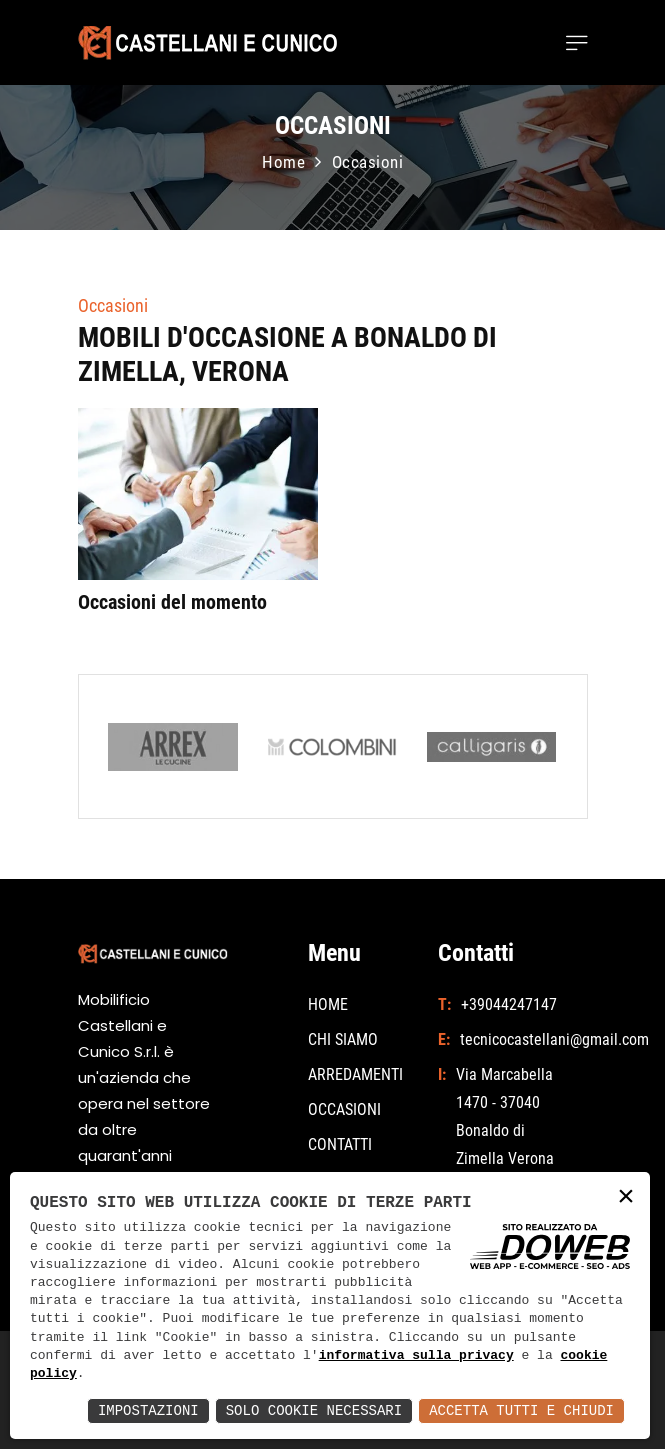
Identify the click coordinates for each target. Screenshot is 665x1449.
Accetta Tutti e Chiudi (521, 1410)
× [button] (626, 1197)
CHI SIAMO (343, 1039)
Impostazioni (148, 1410)
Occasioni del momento (172, 602)
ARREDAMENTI (355, 1074)
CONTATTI (340, 1144)
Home (283, 162)
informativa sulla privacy (416, 1356)
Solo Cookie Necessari (314, 1410)
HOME (328, 1004)
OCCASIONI (344, 1109)
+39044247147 (509, 1004)
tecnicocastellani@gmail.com (513, 1039)
